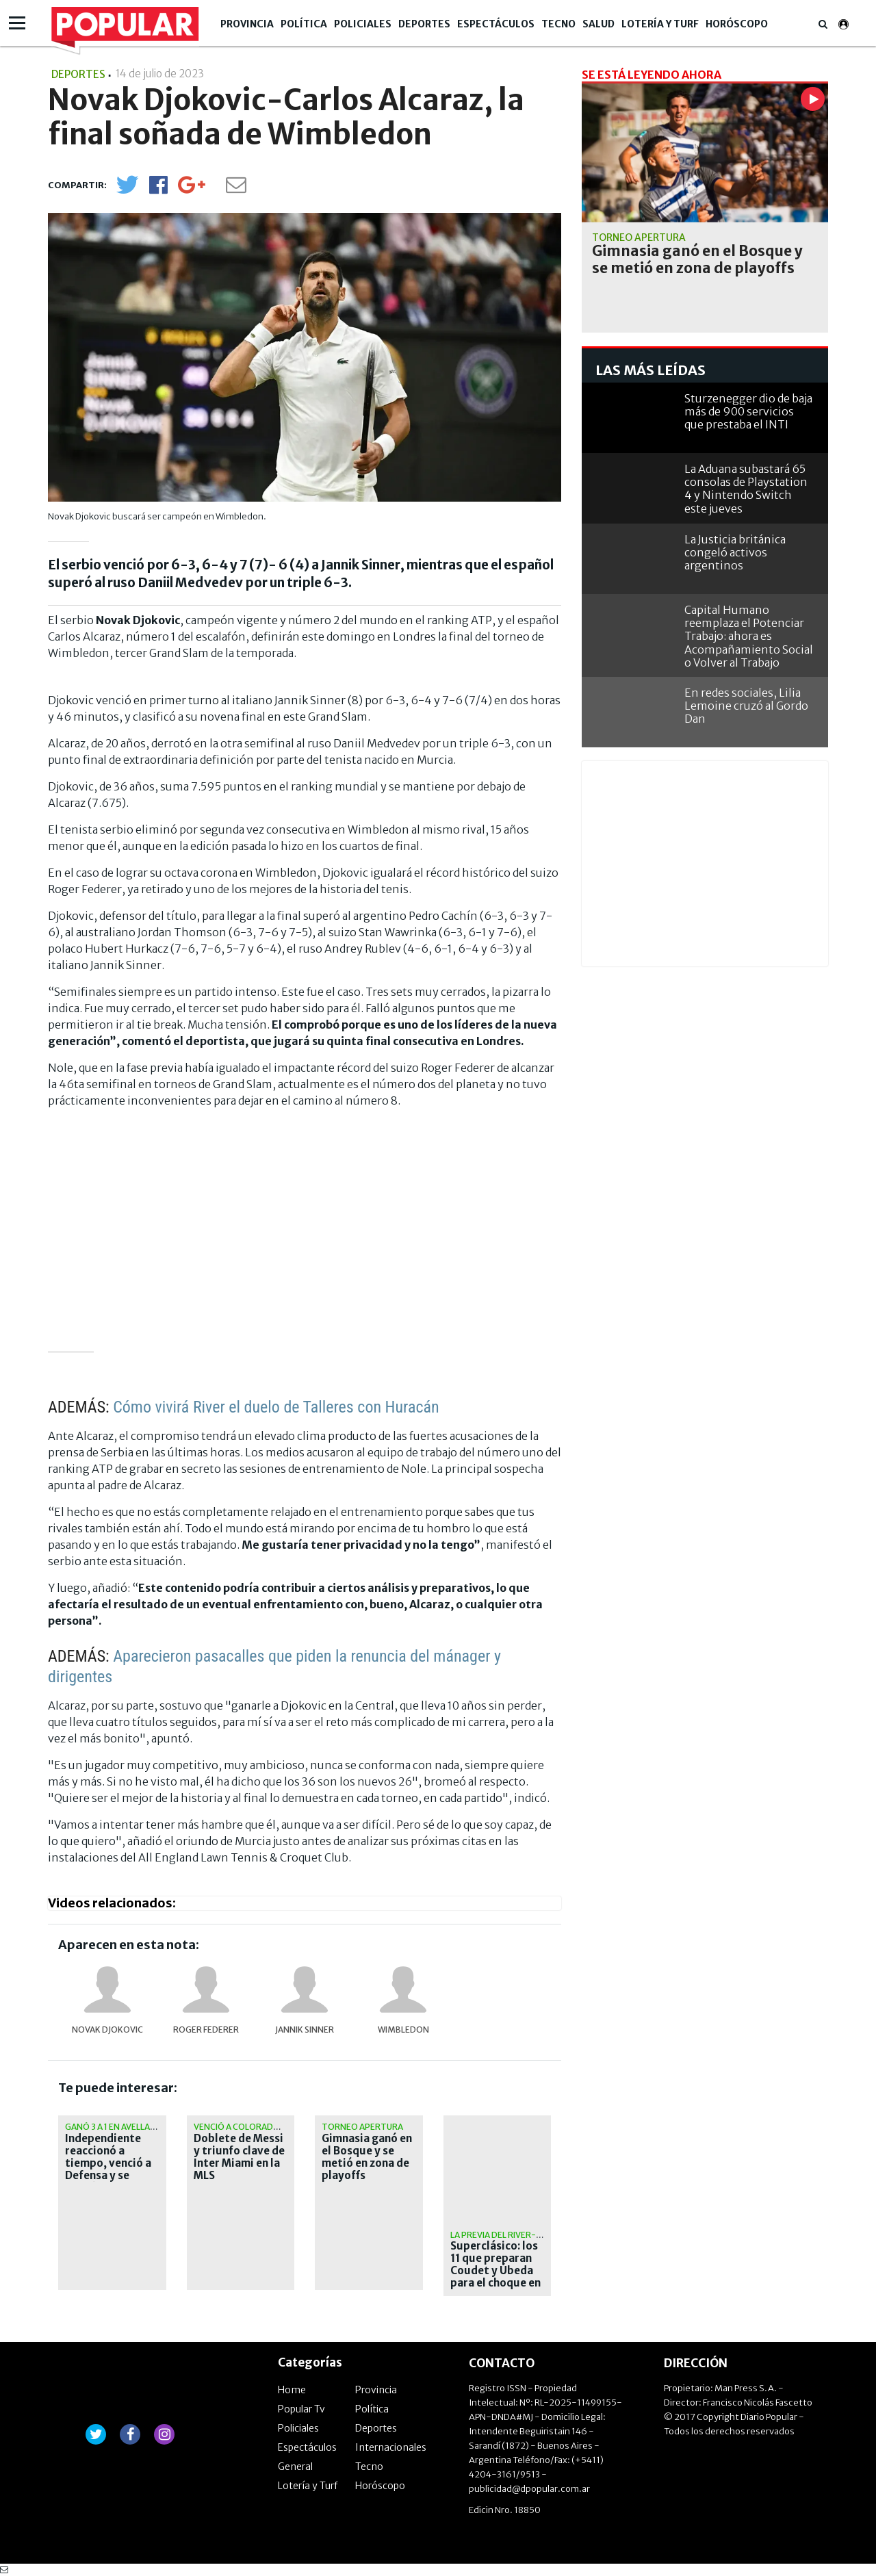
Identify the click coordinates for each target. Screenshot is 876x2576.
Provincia (247, 24)
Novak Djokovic (107, 2029)
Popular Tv (301, 2409)
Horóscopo (737, 24)
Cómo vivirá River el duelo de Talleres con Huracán (276, 1407)
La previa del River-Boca (504, 2235)
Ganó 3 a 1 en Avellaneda (118, 2127)
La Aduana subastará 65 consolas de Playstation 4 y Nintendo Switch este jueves (746, 488)
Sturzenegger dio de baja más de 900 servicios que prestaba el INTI (748, 411)
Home (292, 2390)
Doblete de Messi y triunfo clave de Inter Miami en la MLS (239, 2157)
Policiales (362, 24)
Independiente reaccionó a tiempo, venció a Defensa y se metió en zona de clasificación (109, 2169)
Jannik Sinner (304, 2029)
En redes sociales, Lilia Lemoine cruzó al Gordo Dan (746, 705)
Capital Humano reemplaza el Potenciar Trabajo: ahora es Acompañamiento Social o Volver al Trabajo (748, 636)
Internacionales (390, 2447)
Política (304, 24)
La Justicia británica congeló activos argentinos (735, 552)
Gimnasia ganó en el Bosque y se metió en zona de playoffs (367, 2157)
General (295, 2466)
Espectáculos (495, 24)
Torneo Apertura (362, 2127)
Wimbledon (403, 2029)
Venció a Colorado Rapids (252, 2127)
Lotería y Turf (660, 24)
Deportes (424, 24)
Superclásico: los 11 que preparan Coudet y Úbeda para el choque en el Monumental (495, 2271)
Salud (598, 24)
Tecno (558, 24)
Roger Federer (206, 2029)
